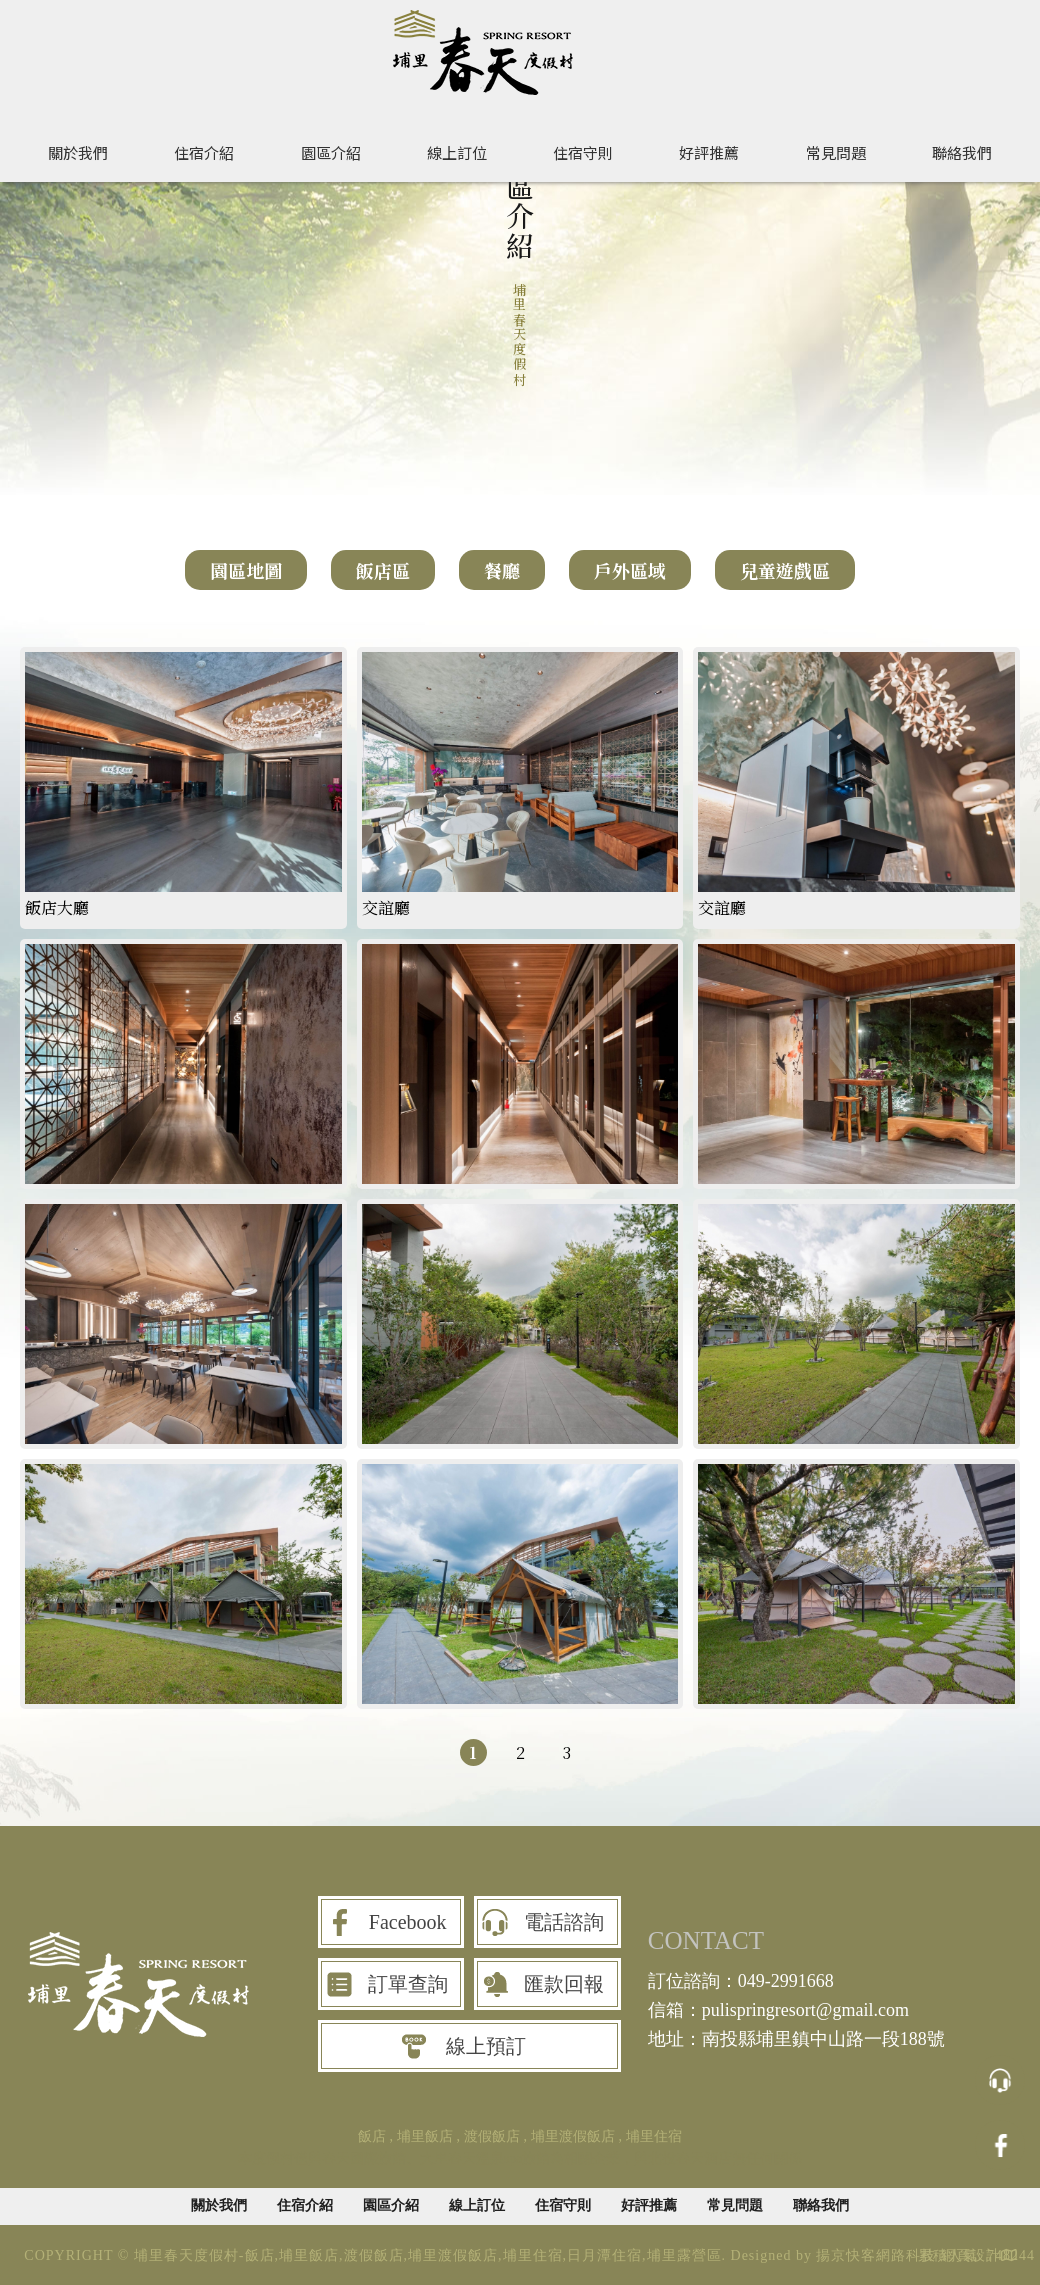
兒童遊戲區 (785, 570)
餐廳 (502, 570)
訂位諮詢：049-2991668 (741, 1981)
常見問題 (836, 152)
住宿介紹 (204, 152)
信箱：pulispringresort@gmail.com (778, 2010)
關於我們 (78, 152)
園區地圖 (246, 570)
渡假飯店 (492, 2136)
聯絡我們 (962, 152)
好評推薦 (709, 152)
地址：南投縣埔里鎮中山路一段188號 (796, 2039)
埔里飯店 (425, 2136)
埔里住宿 (654, 2136)
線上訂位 (457, 152)
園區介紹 (331, 152)
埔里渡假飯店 (573, 2136)
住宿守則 (583, 152)
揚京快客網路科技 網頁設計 (908, 2255)
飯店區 (383, 570)
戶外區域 (630, 570)
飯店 (372, 2136)
